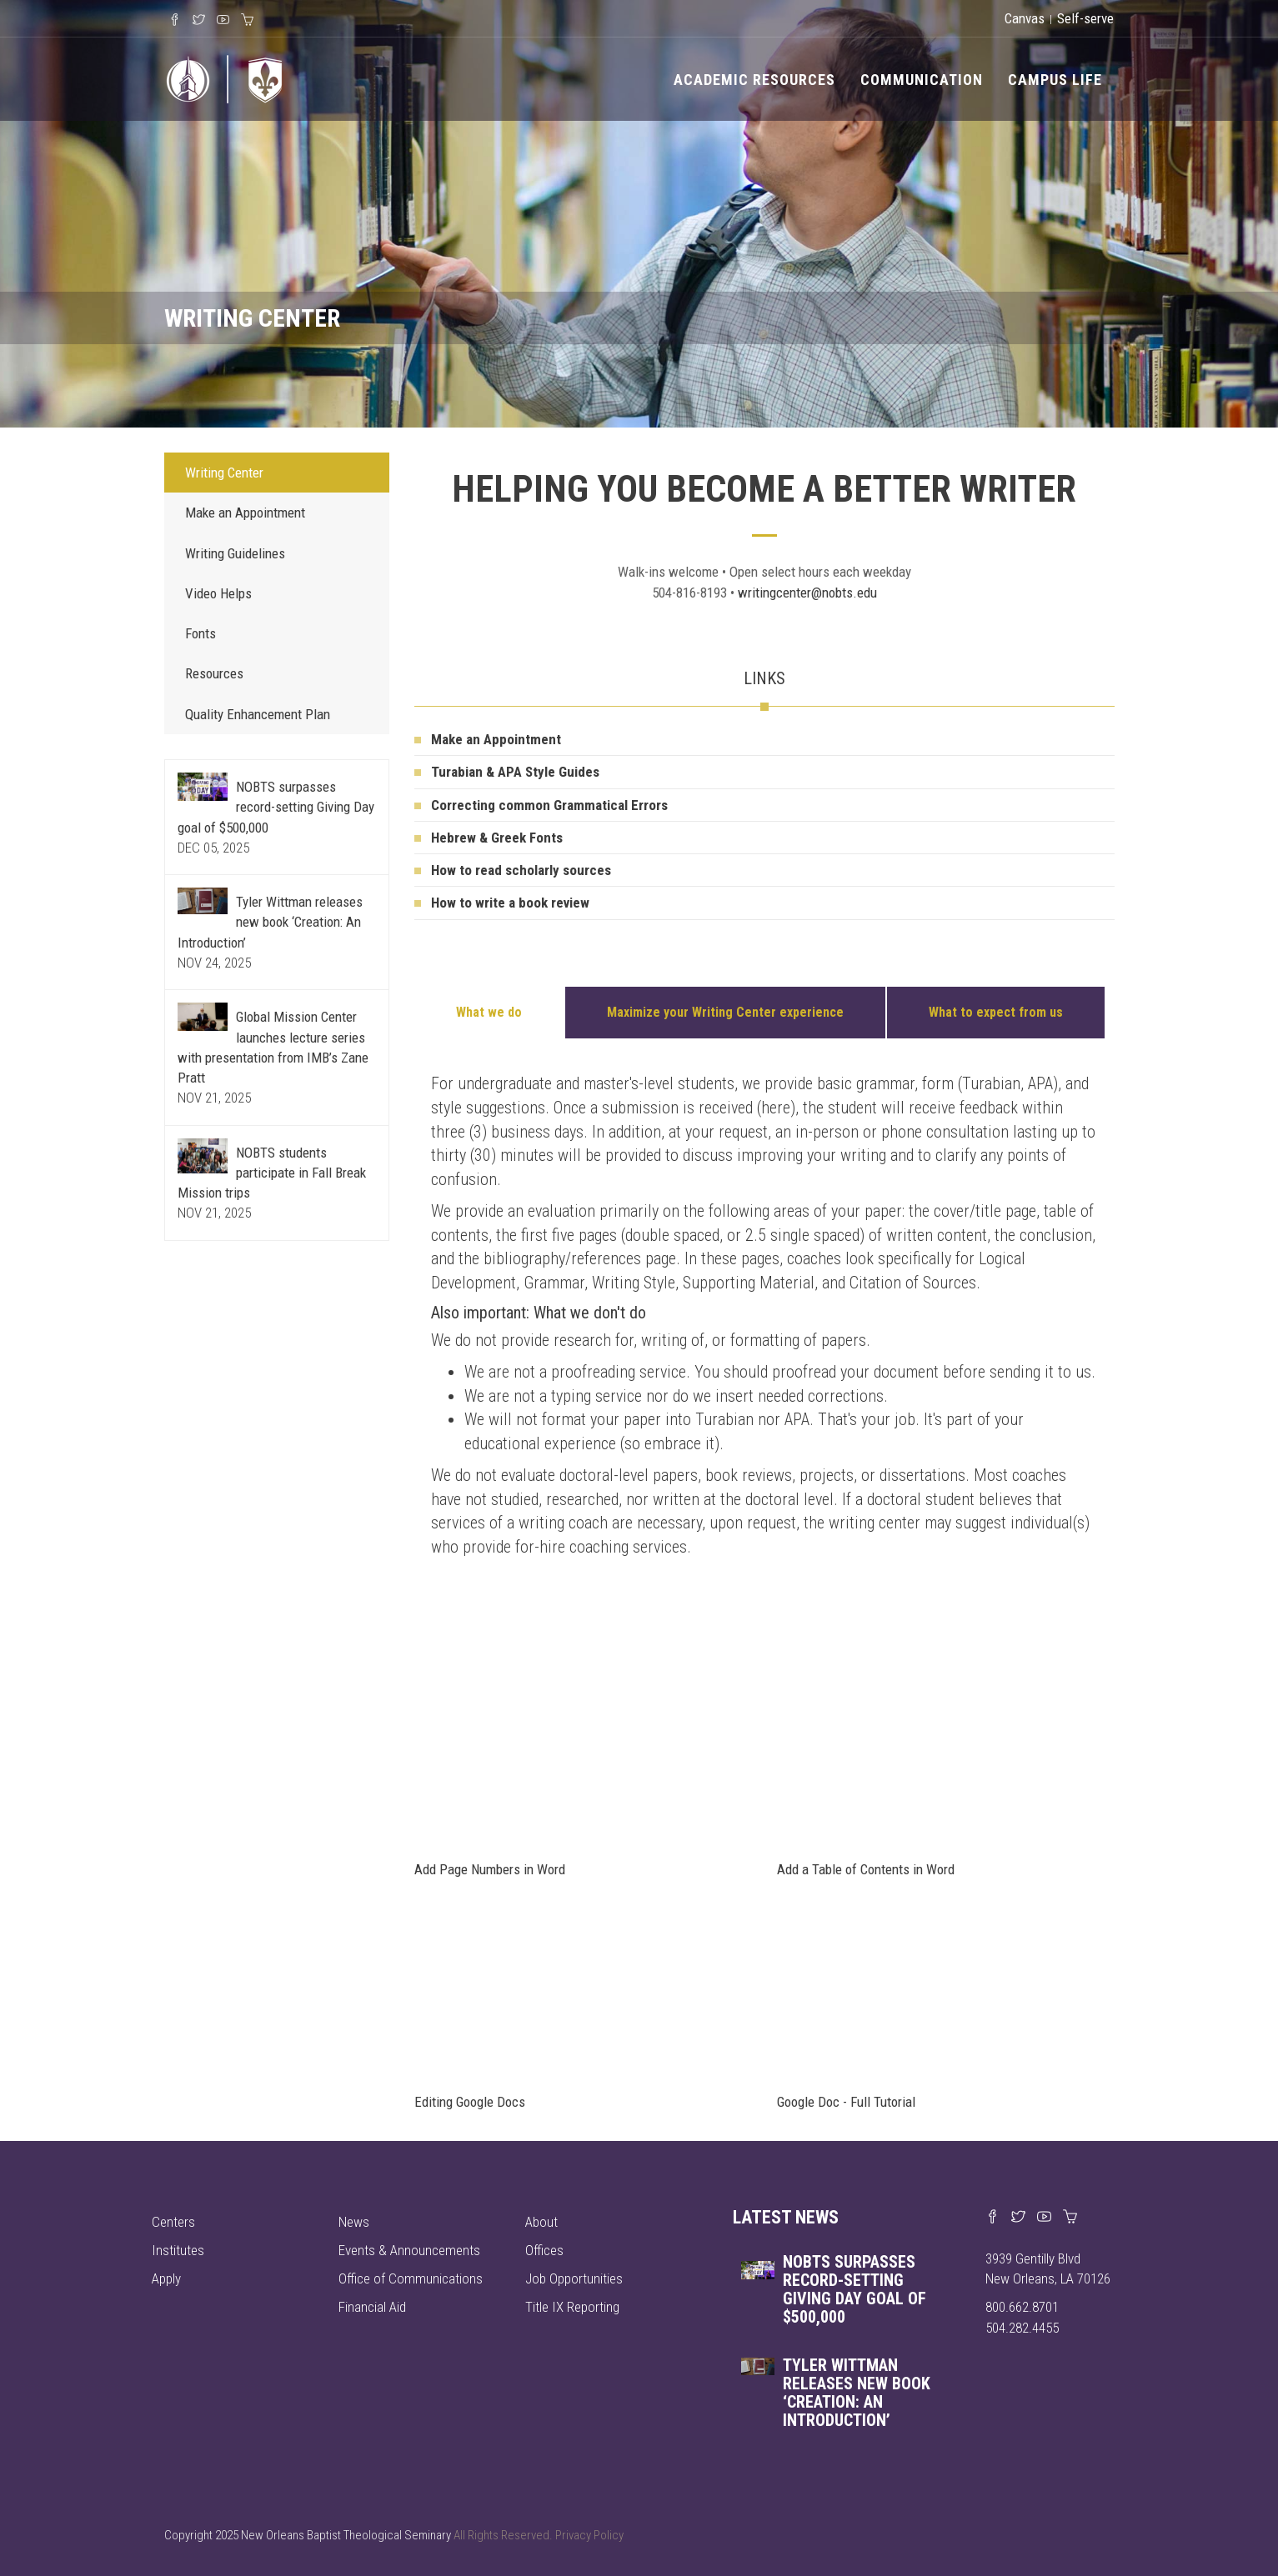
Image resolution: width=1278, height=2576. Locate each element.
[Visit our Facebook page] (992, 2217)
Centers (173, 2221)
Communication (921, 79)
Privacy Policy (589, 2535)
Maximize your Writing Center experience (725, 1012)
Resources (214, 673)
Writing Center (224, 472)
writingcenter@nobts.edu (807, 592)
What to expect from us (996, 1012)
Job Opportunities (574, 2278)
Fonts (200, 633)
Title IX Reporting (572, 2306)
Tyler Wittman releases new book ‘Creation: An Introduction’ (270, 922)
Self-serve (1085, 18)
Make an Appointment (245, 512)
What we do (489, 1012)
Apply (166, 2278)
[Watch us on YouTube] (1044, 2217)
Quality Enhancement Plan (257, 714)
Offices (544, 2250)
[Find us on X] (1018, 2217)
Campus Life (1055, 79)
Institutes (178, 2250)
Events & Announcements (409, 2250)
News (353, 2221)
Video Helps (218, 593)
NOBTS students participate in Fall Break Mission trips (272, 1173)
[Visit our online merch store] (1070, 2217)
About (541, 2221)
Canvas (1025, 18)
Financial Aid (372, 2306)
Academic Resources (754, 79)
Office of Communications (410, 2278)
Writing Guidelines (235, 553)
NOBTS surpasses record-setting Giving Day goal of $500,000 (276, 807)
